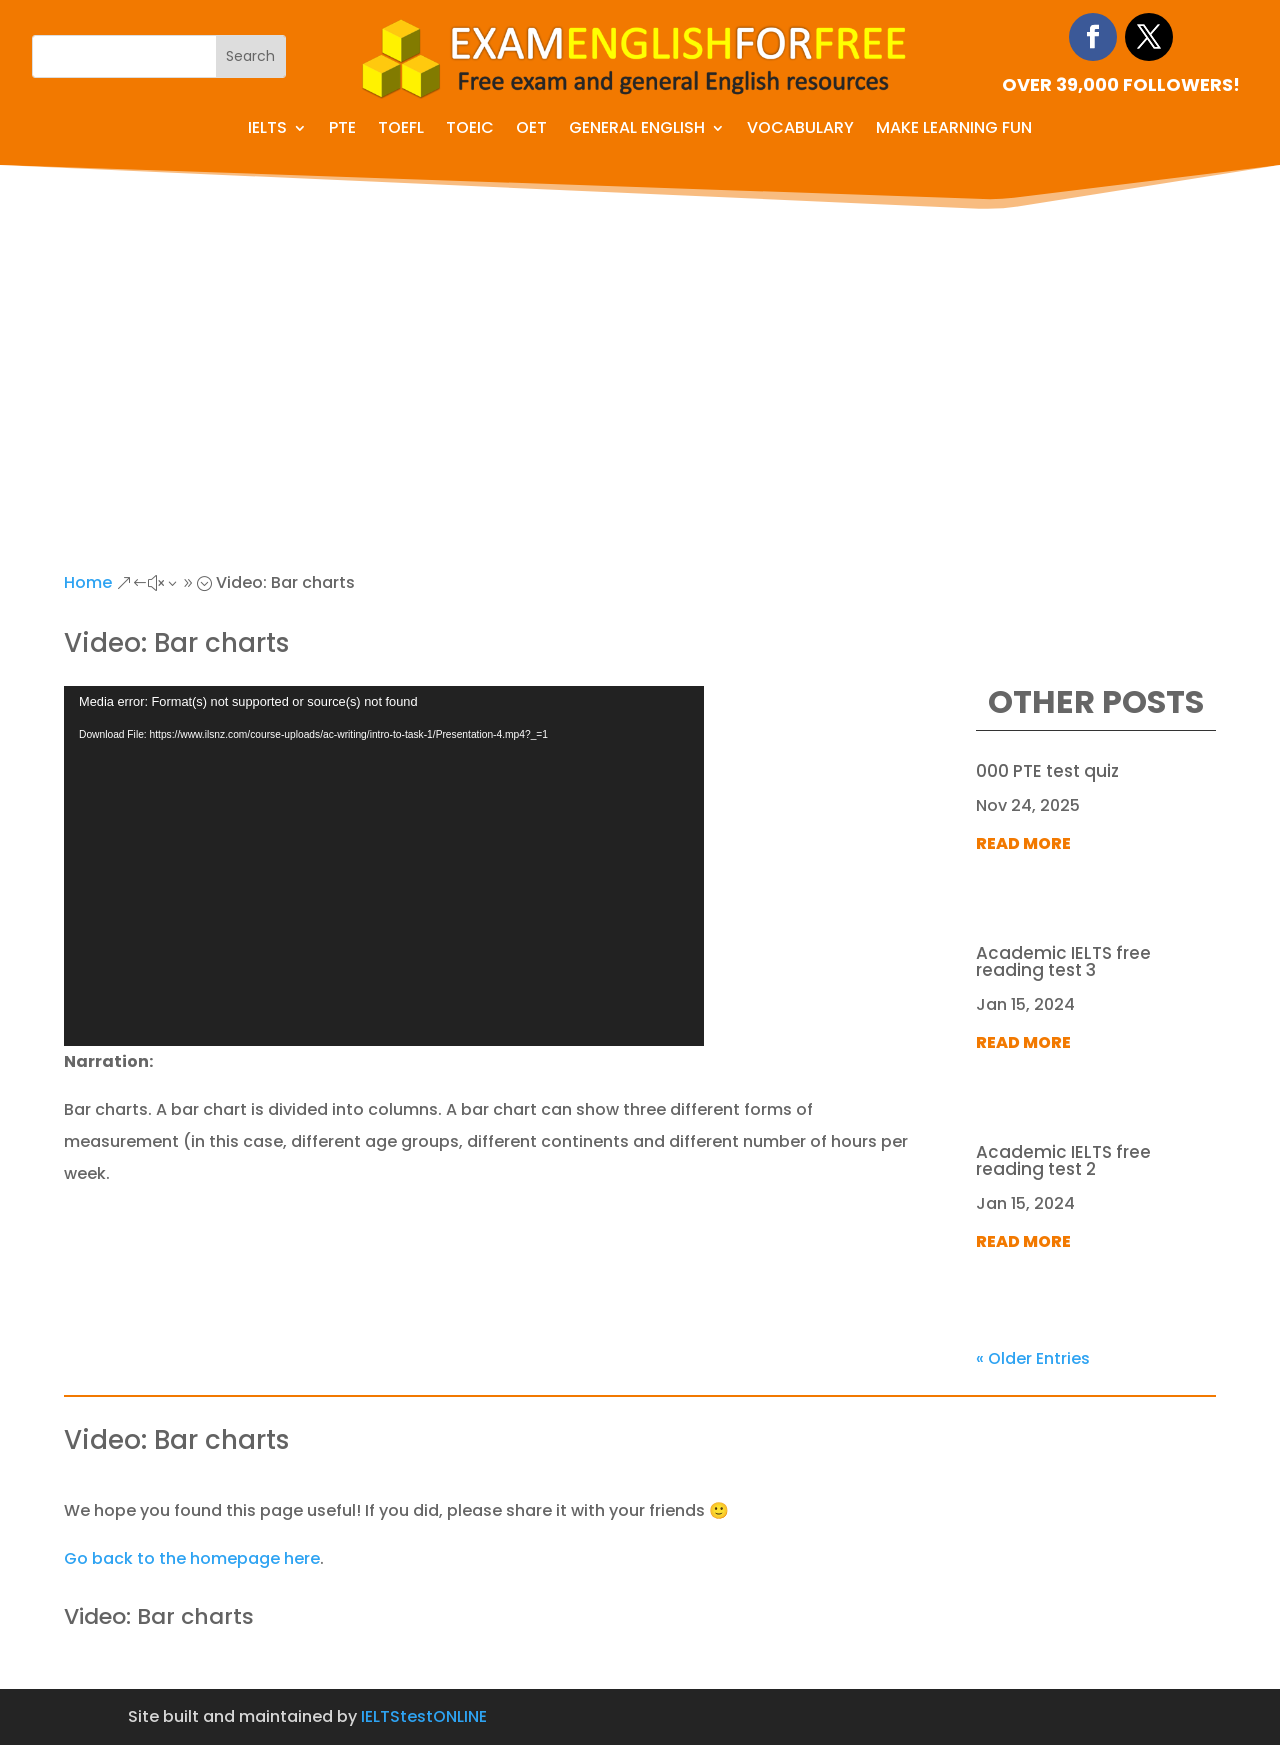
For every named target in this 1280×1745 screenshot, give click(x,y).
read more (1023, 843)
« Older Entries (1033, 1358)
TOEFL (401, 130)
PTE (342, 130)
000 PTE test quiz (1047, 771)
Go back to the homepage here (192, 1558)
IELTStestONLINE (424, 1716)
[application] (384, 866)
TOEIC (470, 130)
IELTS (267, 130)
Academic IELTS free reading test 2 (1063, 1160)
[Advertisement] (640, 365)
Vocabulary (800, 130)
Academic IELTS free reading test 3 (1063, 961)
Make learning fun (954, 130)
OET (531, 130)
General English (637, 130)
